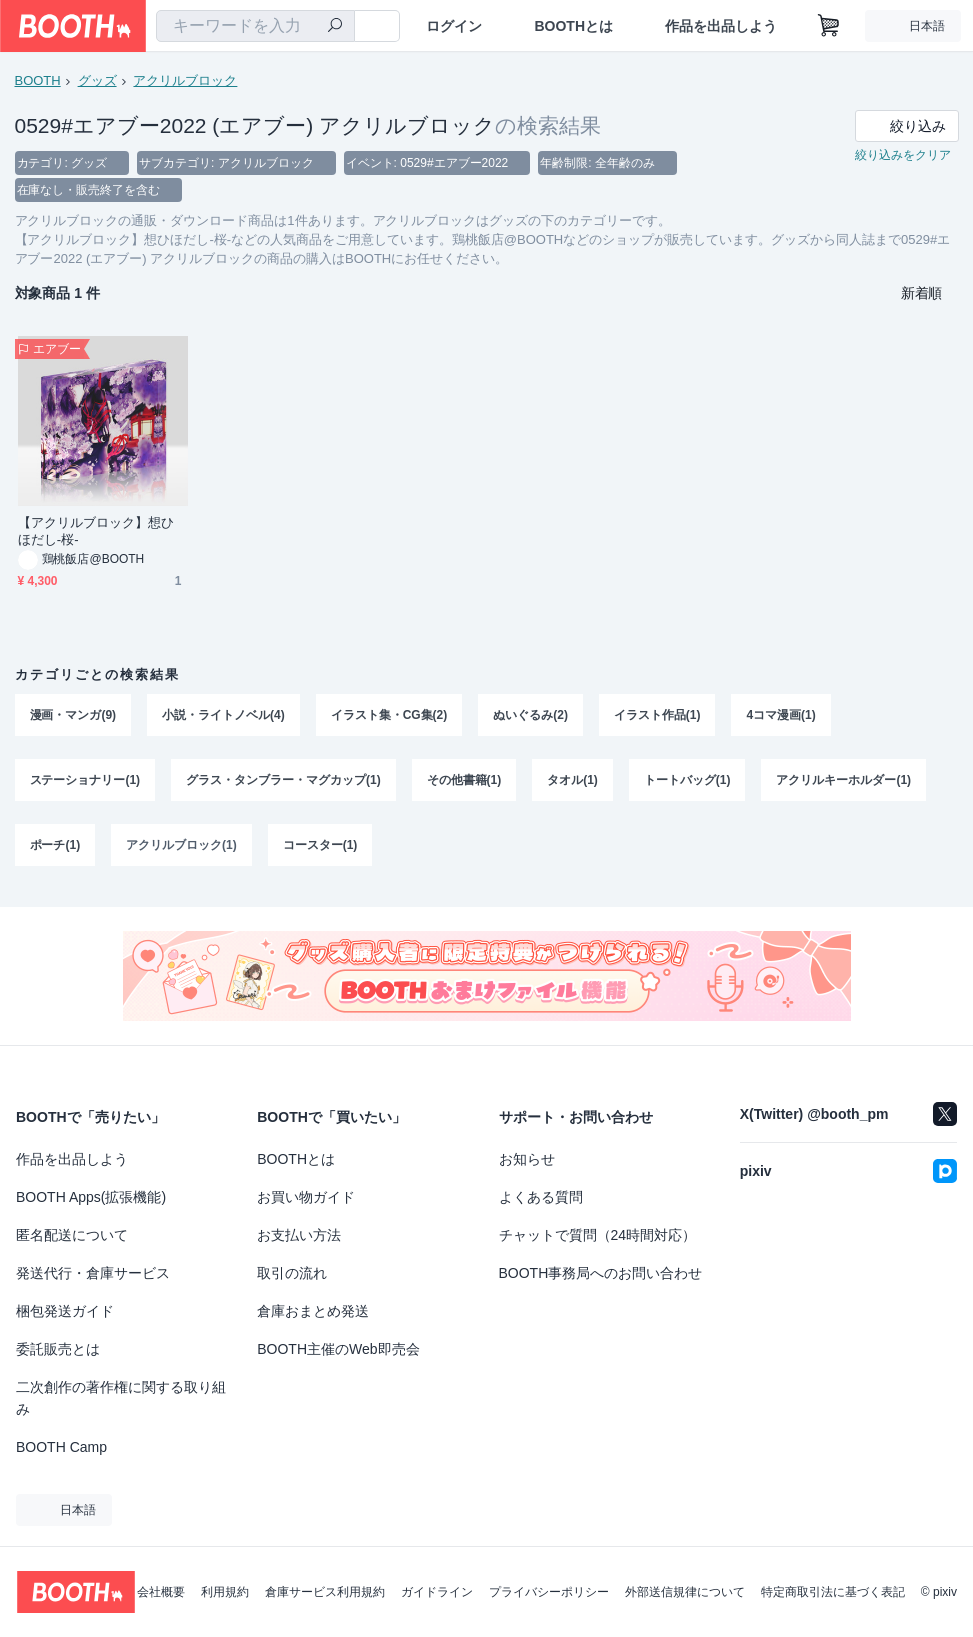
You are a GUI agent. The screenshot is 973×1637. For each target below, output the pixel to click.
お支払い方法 (299, 1235)
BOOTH (38, 80)
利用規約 (225, 1592)
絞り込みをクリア (903, 156)
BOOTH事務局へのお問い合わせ (601, 1273)
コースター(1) (320, 849)
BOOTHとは (573, 26)
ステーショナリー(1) (85, 783)
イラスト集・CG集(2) (389, 717)
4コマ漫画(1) (781, 717)
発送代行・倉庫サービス (93, 1273)
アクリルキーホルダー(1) (844, 783)
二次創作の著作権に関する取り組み (121, 1398)
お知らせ (527, 1159)
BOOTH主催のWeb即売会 (338, 1349)
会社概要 (161, 1592)
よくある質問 (541, 1197)
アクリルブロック (186, 80)
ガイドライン (437, 1592)
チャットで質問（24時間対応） (598, 1235)
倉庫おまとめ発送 (313, 1311)
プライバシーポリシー (549, 1592)
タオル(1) (573, 783)
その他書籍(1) (464, 783)
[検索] (335, 27)
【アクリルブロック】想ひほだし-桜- (96, 533)
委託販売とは (58, 1349)
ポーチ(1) (55, 849)
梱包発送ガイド (65, 1311)
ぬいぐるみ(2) (531, 717)
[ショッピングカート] (829, 26)
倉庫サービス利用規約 (325, 1592)
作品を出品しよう (721, 26)
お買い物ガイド (306, 1197)
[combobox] (255, 26)
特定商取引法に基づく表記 (833, 1592)
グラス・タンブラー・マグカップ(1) (283, 783)
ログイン (454, 26)
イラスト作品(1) (657, 717)
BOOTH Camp (61, 1447)
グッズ (97, 80)
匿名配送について (72, 1235)
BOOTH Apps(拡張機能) (91, 1197)
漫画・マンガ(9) (73, 717)
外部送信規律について (685, 1592)
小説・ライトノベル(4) (223, 717)
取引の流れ (292, 1273)
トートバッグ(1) (687, 783)
